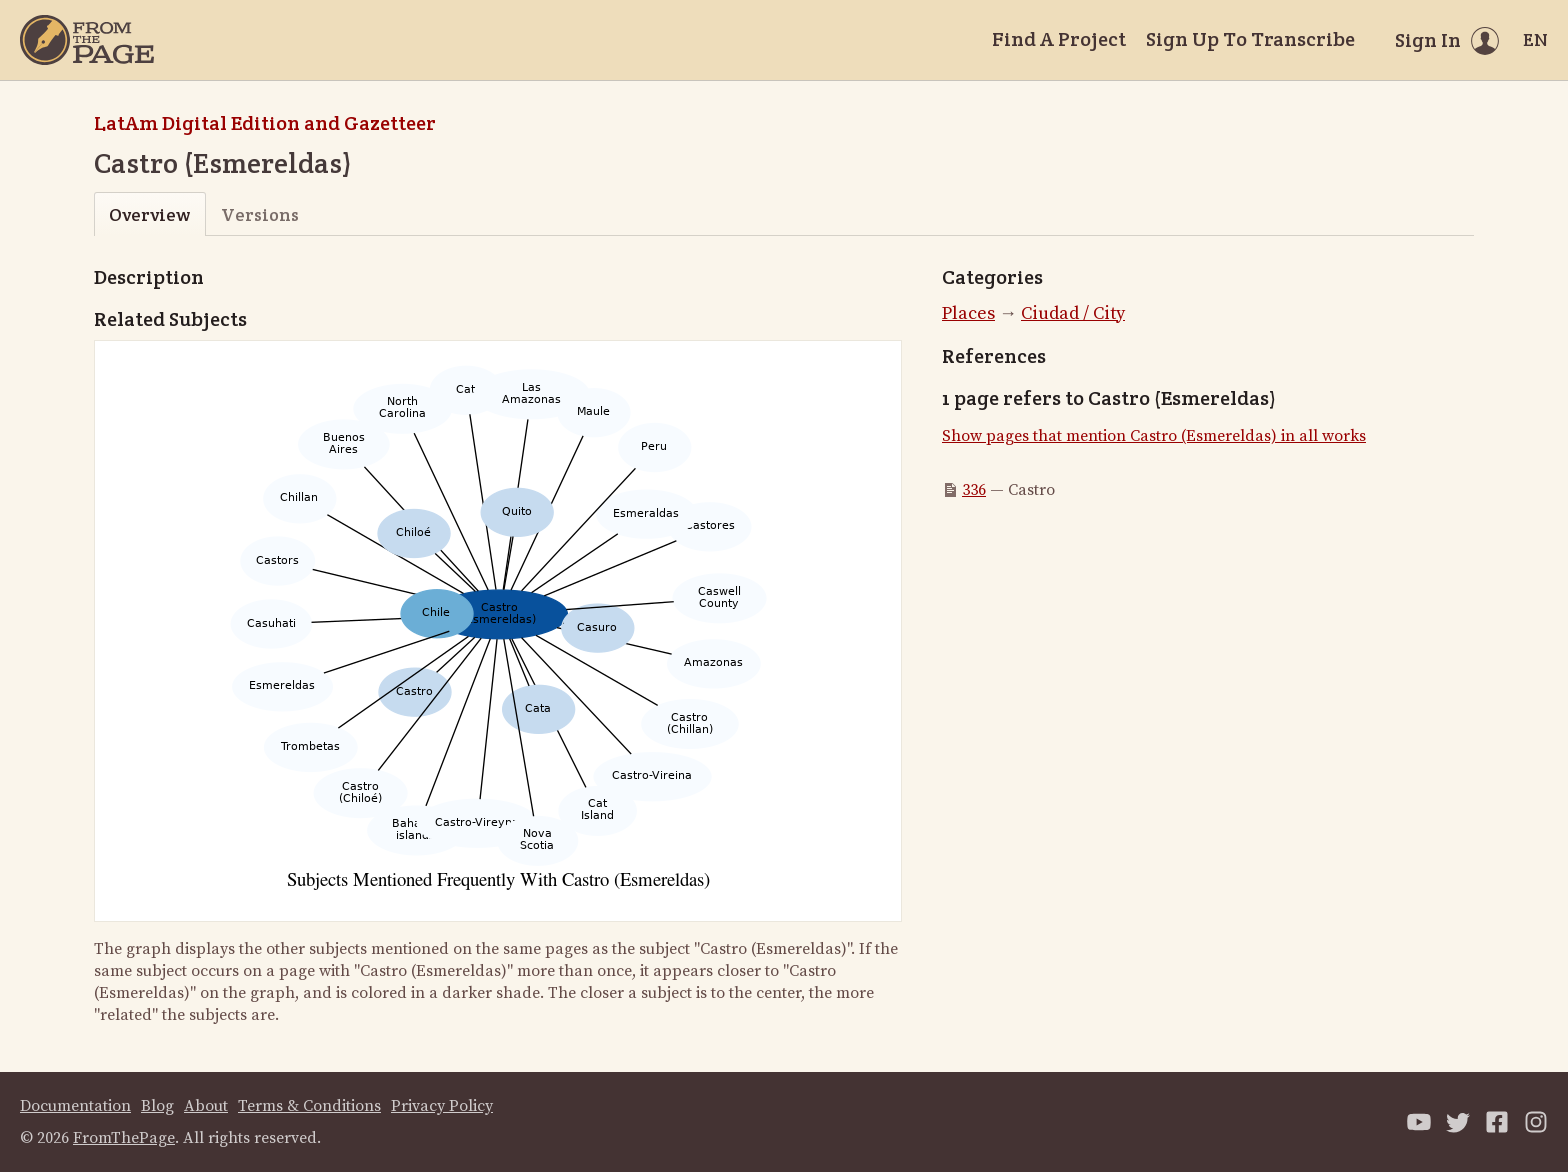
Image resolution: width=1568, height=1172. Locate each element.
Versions (260, 214)
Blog (157, 1106)
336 (974, 490)
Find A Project (1059, 39)
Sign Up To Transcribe (1250, 39)
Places (968, 313)
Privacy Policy (442, 1106)
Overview (149, 214)
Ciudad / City (1073, 313)
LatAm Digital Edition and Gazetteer (265, 123)
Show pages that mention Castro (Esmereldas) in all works (1154, 436)
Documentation (75, 1106)
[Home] (87, 40)
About (206, 1106)
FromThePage (124, 1138)
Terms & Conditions (309, 1106)
